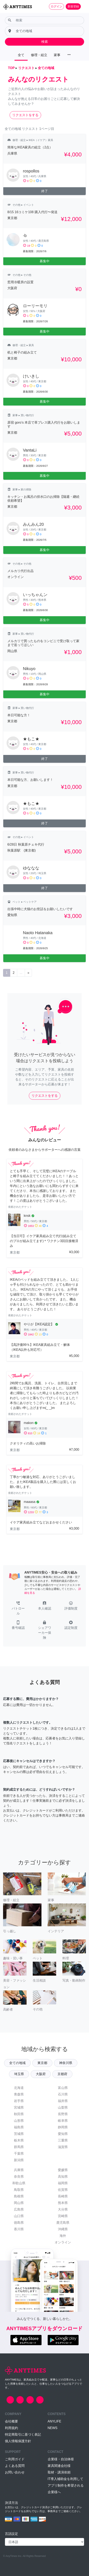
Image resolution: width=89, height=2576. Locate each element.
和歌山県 (18, 2183)
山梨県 (63, 2107)
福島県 (19, 2127)
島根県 (19, 2196)
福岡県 (63, 2183)
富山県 (63, 2087)
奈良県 (19, 2176)
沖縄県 (63, 2229)
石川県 (63, 2094)
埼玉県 (19, 2074)
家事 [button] (57, 55)
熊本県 (63, 2203)
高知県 (63, 2176)
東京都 (42, 2063)
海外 (63, 2235)
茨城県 (19, 2134)
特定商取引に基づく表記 (23, 2434)
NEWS (52, 2428)
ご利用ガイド (15, 2459)
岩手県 (19, 2101)
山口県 (19, 2216)
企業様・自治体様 (61, 2459)
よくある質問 (15, 2465)
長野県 (63, 2114)
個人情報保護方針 (18, 2441)
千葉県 (19, 2153)
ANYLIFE (54, 2421)
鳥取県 (19, 2189)
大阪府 (41, 2074)
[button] (18, 1608)
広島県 (19, 2209)
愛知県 (63, 2134)
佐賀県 (63, 2189)
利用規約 (11, 2428)
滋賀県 (63, 2147)
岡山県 (19, 2203)
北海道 (19, 2087)
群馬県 (19, 2147)
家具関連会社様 (59, 2465)
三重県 (63, 2140)
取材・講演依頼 (59, 2472)
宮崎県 (63, 2216)
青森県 (19, 2094)
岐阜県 (63, 2120)
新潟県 (19, 2160)
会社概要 (11, 2421)
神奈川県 (65, 2063)
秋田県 (19, 2114)
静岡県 (63, 2127)
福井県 (63, 2101)
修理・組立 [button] (39, 55)
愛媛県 (63, 2170)
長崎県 (63, 2196)
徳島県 (19, 2222)
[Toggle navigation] (83, 6)
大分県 (63, 2209)
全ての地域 (17, 2063)
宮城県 (19, 2107)
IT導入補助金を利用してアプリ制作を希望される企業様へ (66, 2485)
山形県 (19, 2120)
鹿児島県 (62, 2222)
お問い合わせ (15, 2472)
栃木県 (19, 2140)
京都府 (62, 2074)
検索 (44, 41)
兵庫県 (19, 2170)
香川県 (19, 2229)
